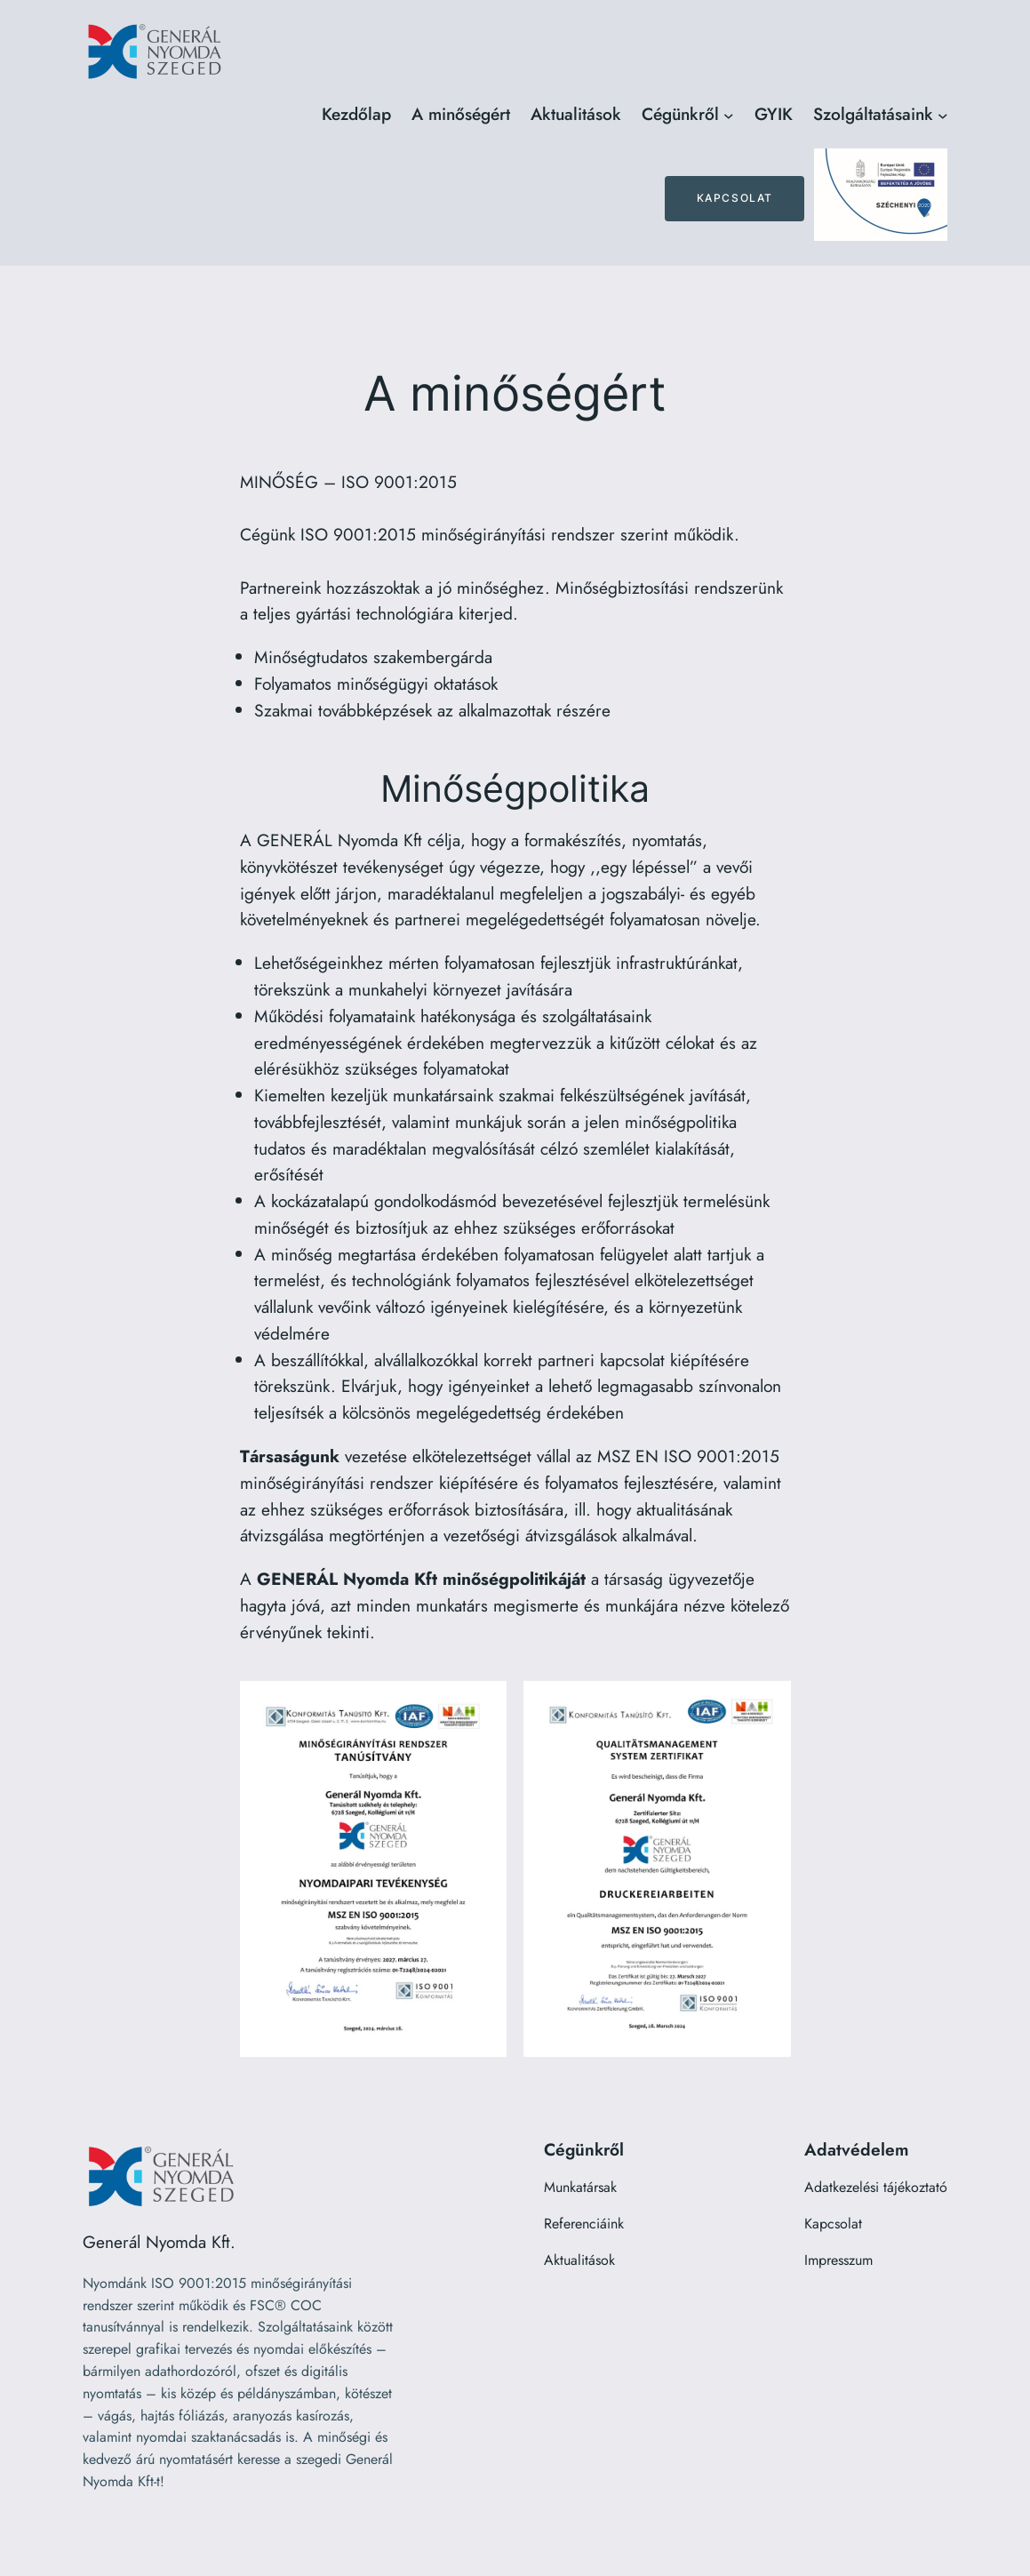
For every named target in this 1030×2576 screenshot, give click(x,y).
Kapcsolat (735, 197)
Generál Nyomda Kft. (159, 2241)
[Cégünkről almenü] (728, 114)
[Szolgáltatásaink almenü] (943, 114)
